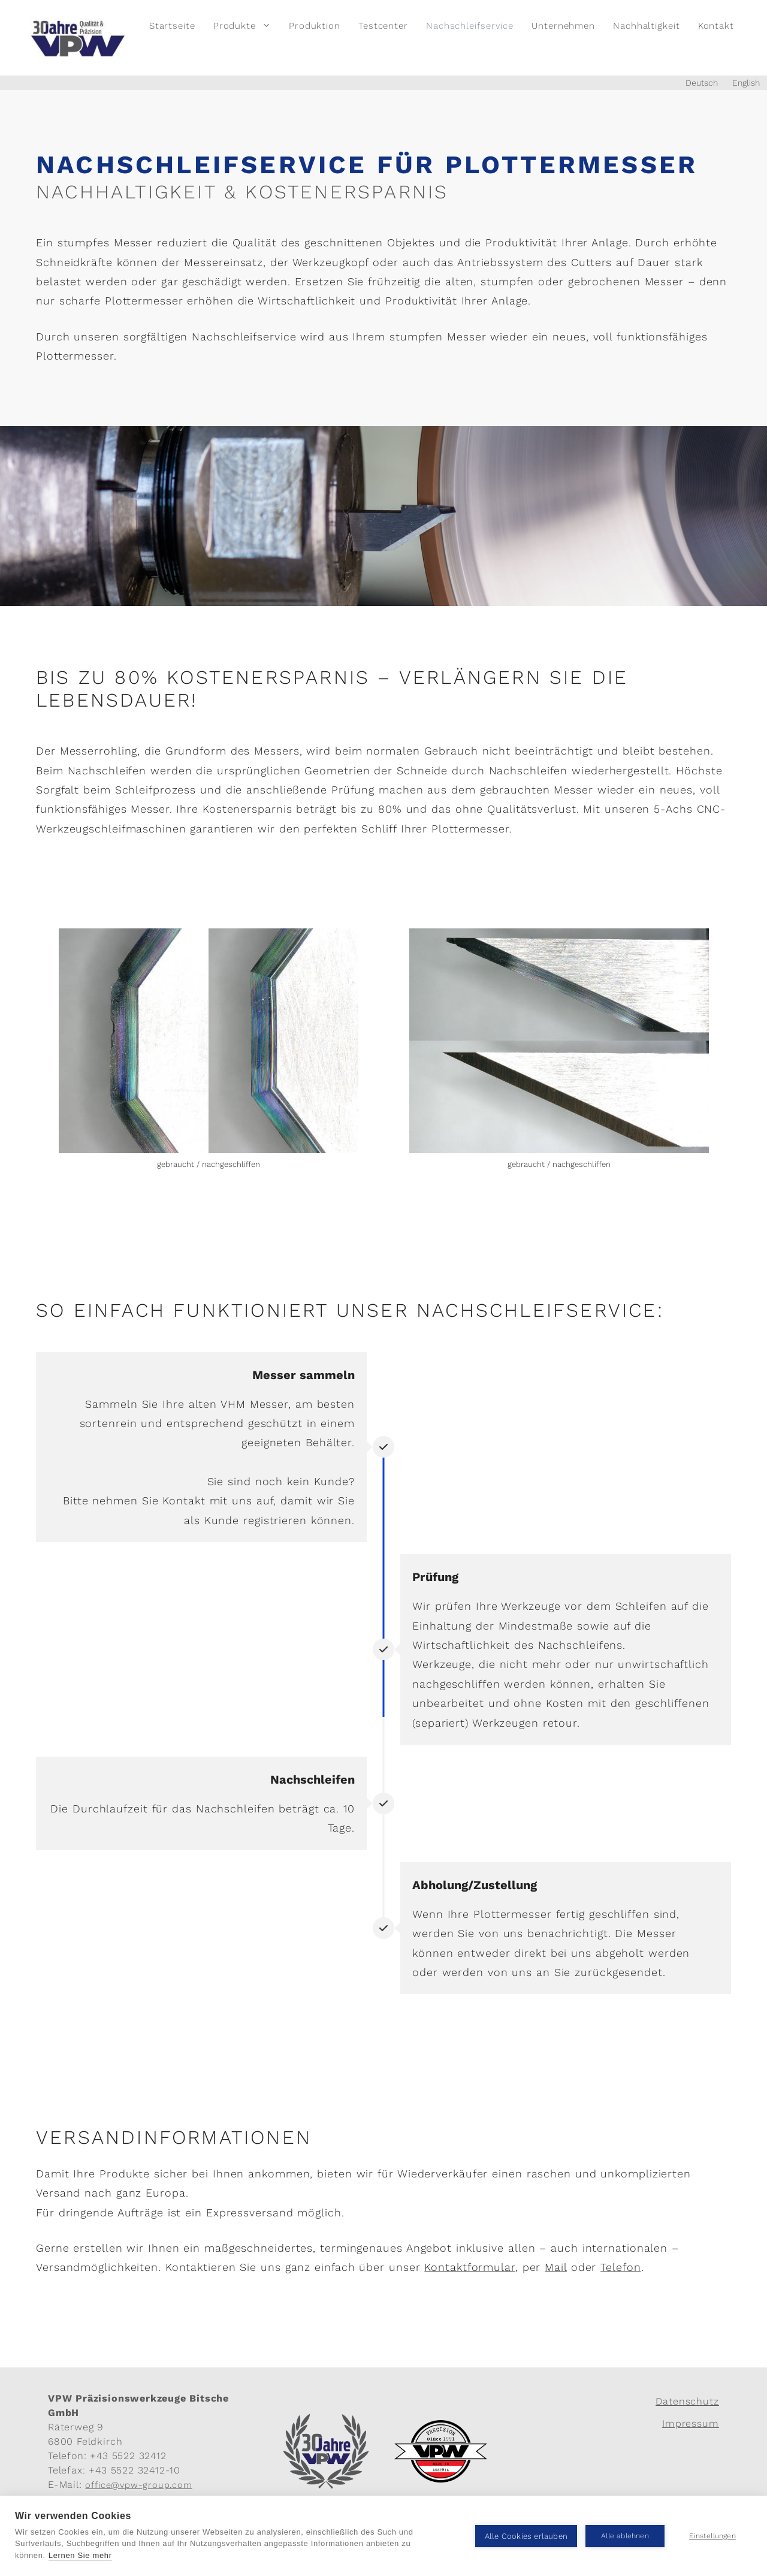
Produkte (246, 26)
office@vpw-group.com (138, 2485)
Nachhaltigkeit (646, 25)
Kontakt (716, 25)
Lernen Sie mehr (80, 2555)
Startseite (172, 25)
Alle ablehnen (625, 2536)
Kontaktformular (469, 2267)
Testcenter (383, 25)
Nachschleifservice (470, 25)
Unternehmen (563, 25)
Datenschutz (687, 2401)
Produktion (314, 25)
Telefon (620, 2267)
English (746, 83)
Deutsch (702, 83)
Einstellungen (712, 2536)
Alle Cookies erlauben (526, 2536)
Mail (556, 2267)
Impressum (690, 2423)
